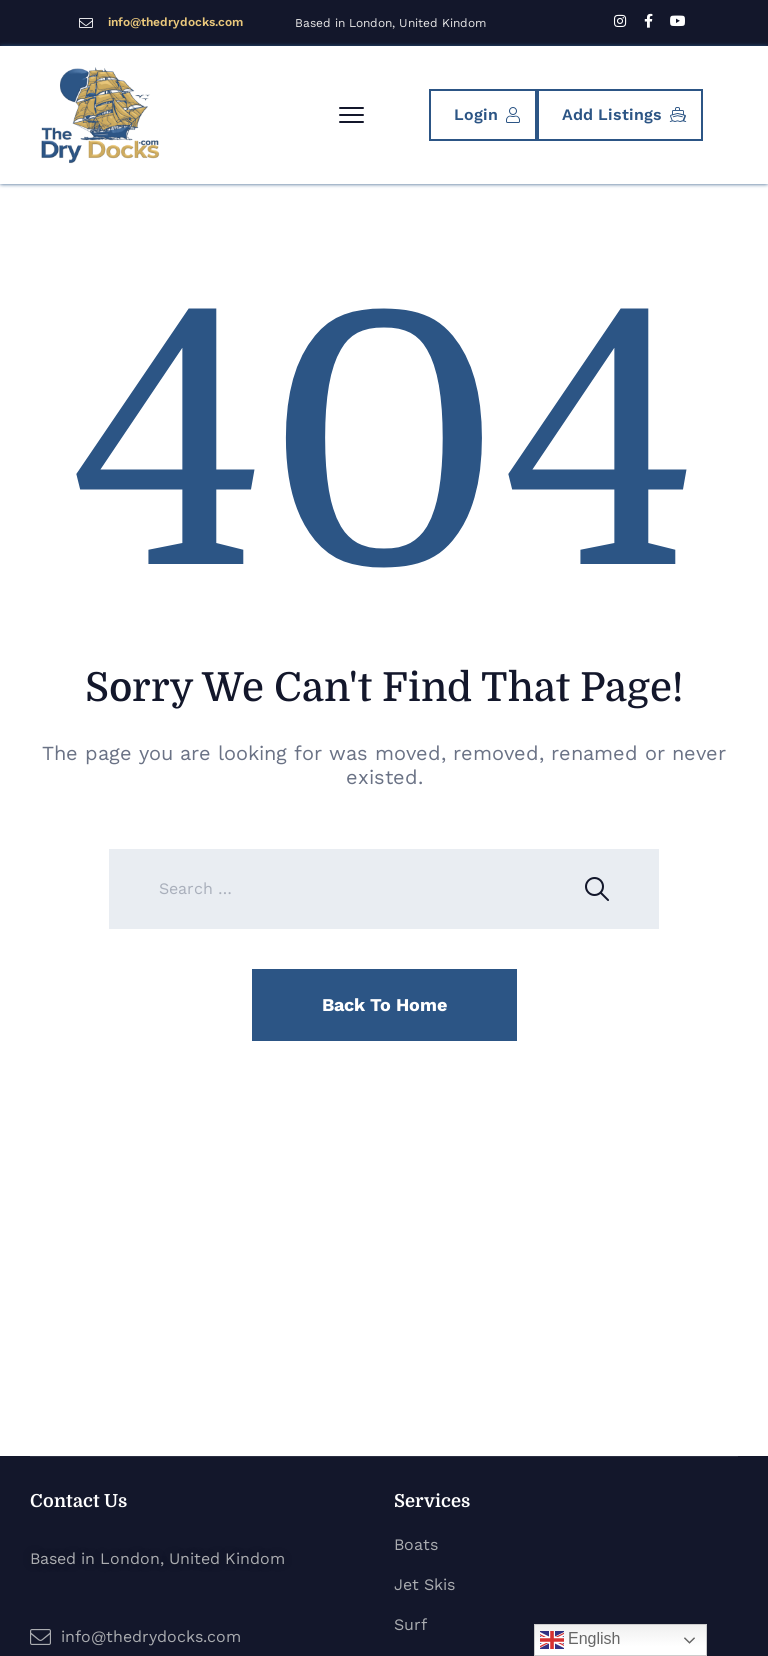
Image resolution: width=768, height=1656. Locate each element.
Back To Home (384, 1004)
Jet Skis (424, 1584)
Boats (416, 1544)
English (580, 1640)
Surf (410, 1624)
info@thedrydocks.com (175, 22)
